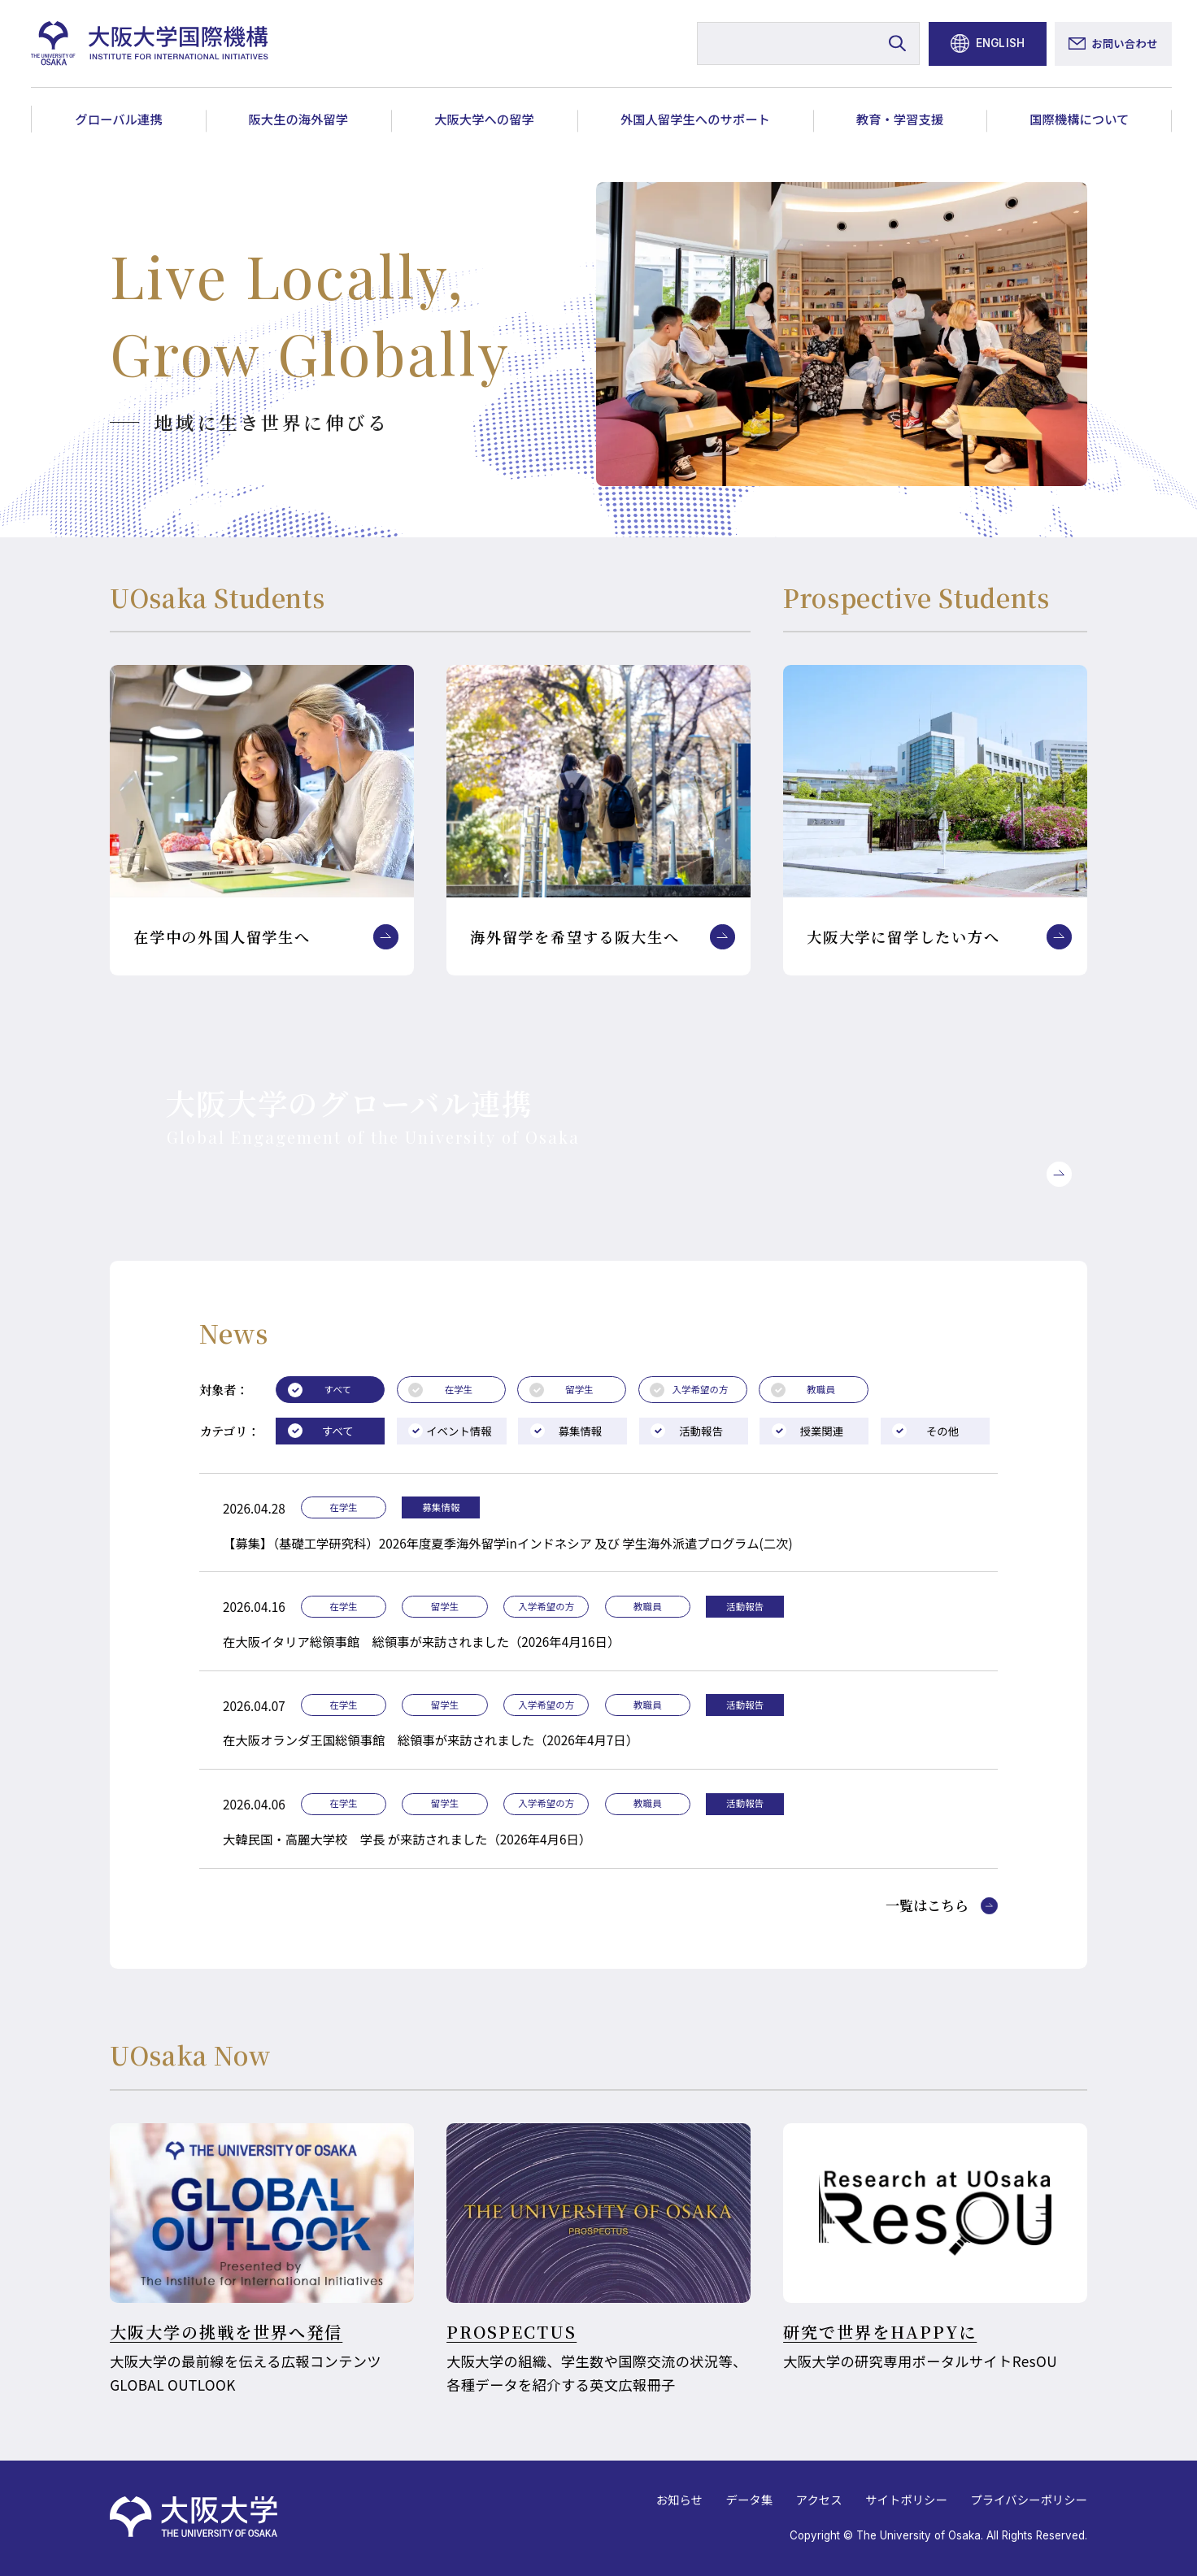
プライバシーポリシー (1029, 2499)
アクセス (819, 2499)
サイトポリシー (906, 2499)
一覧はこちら (927, 1905)
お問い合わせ (1124, 43)
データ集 (749, 2499)
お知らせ (679, 2499)
